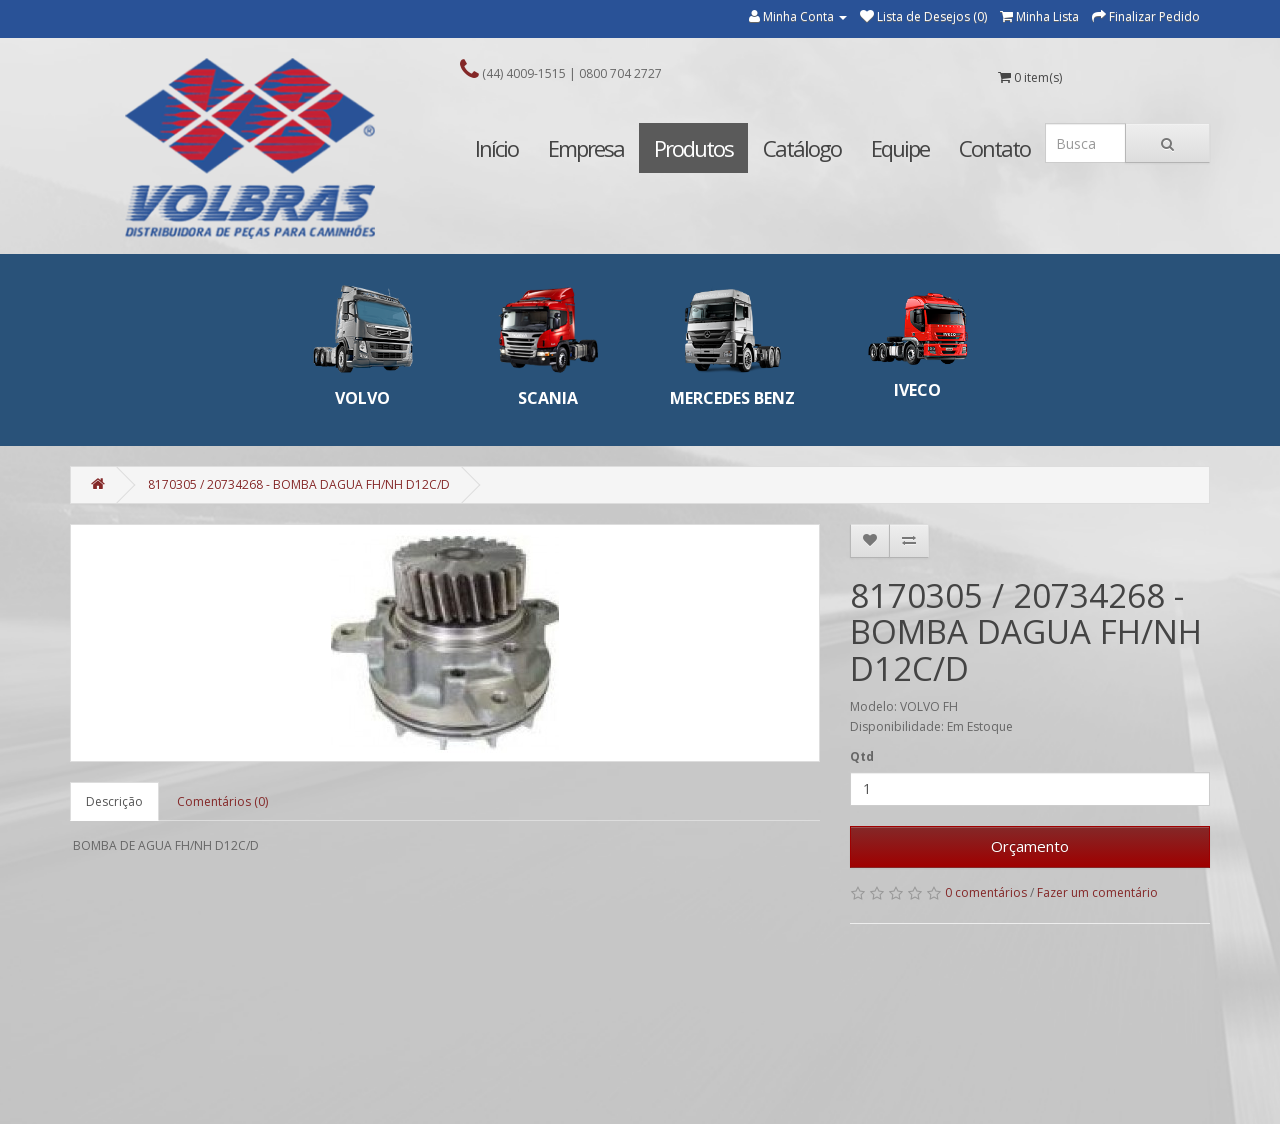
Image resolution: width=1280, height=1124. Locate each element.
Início (496, 148)
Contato (994, 148)
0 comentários (986, 892)
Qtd (862, 756)
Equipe (900, 148)
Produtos (693, 148)
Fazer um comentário (1097, 892)
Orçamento (1030, 846)
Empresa (586, 148)
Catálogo (802, 148)
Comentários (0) (222, 801)
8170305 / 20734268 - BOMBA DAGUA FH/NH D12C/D (299, 484)
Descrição (114, 801)
